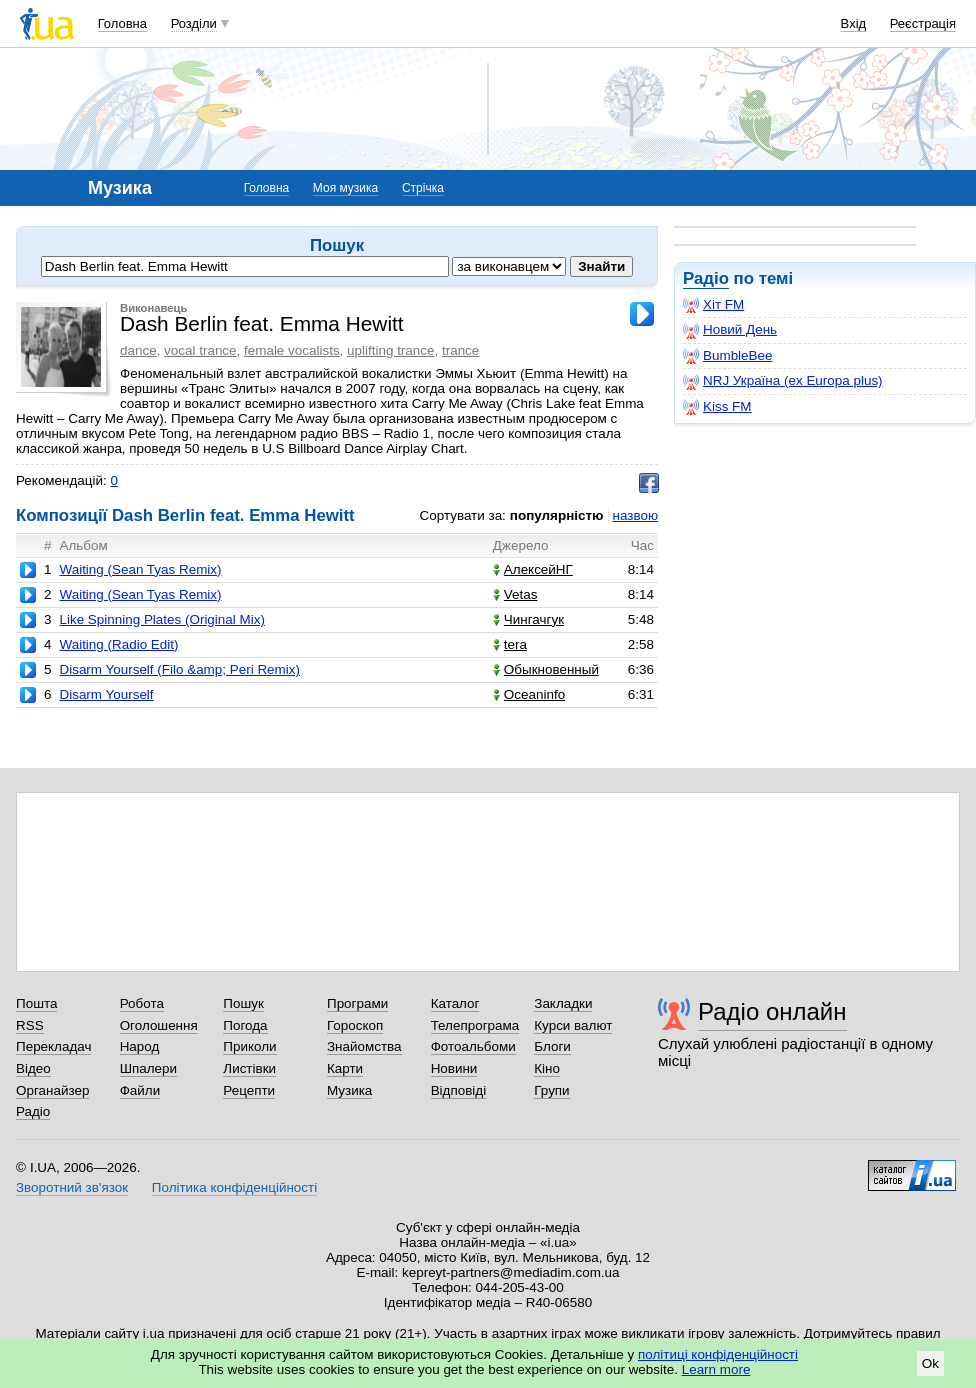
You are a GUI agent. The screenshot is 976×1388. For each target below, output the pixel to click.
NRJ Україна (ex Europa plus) (783, 381)
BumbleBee (727, 356)
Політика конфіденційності (234, 1187)
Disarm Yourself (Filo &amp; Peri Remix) (179, 669)
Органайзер (52, 1090)
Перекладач (53, 1046)
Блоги (552, 1046)
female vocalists (292, 350)
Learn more (716, 1369)
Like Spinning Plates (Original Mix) (161, 619)
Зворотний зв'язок (72, 1187)
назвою (635, 515)
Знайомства (364, 1046)
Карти (345, 1068)
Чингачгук (528, 619)
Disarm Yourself (106, 694)
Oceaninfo (529, 694)
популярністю (557, 515)
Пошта (36, 1003)
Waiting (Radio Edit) (118, 644)
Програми (357, 1003)
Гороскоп (355, 1025)
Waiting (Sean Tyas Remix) (140, 569)
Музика (349, 1090)
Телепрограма (475, 1025)
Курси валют (573, 1025)
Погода (245, 1025)
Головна (122, 23)
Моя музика (345, 188)
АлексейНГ (533, 569)
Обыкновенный (546, 669)
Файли (140, 1090)
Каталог (455, 1003)
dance (138, 350)
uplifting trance (390, 350)
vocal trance (200, 350)
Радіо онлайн (772, 1011)
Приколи (249, 1046)
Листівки (249, 1068)
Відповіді (459, 1090)
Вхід (854, 23)
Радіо (706, 278)
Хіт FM (713, 305)
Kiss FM (717, 407)
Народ (140, 1046)
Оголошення (159, 1025)
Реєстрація (923, 23)
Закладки (563, 1003)
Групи (551, 1090)
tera (510, 644)
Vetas (515, 594)
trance (460, 350)
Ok (930, 1363)
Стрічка (423, 188)
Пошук (243, 1003)
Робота (142, 1003)
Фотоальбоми (473, 1046)
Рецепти (249, 1090)
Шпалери (148, 1068)
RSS (30, 1025)
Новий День (730, 330)
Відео (33, 1068)
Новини (454, 1068)
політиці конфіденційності (718, 1354)
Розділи (194, 23)
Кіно (547, 1068)
